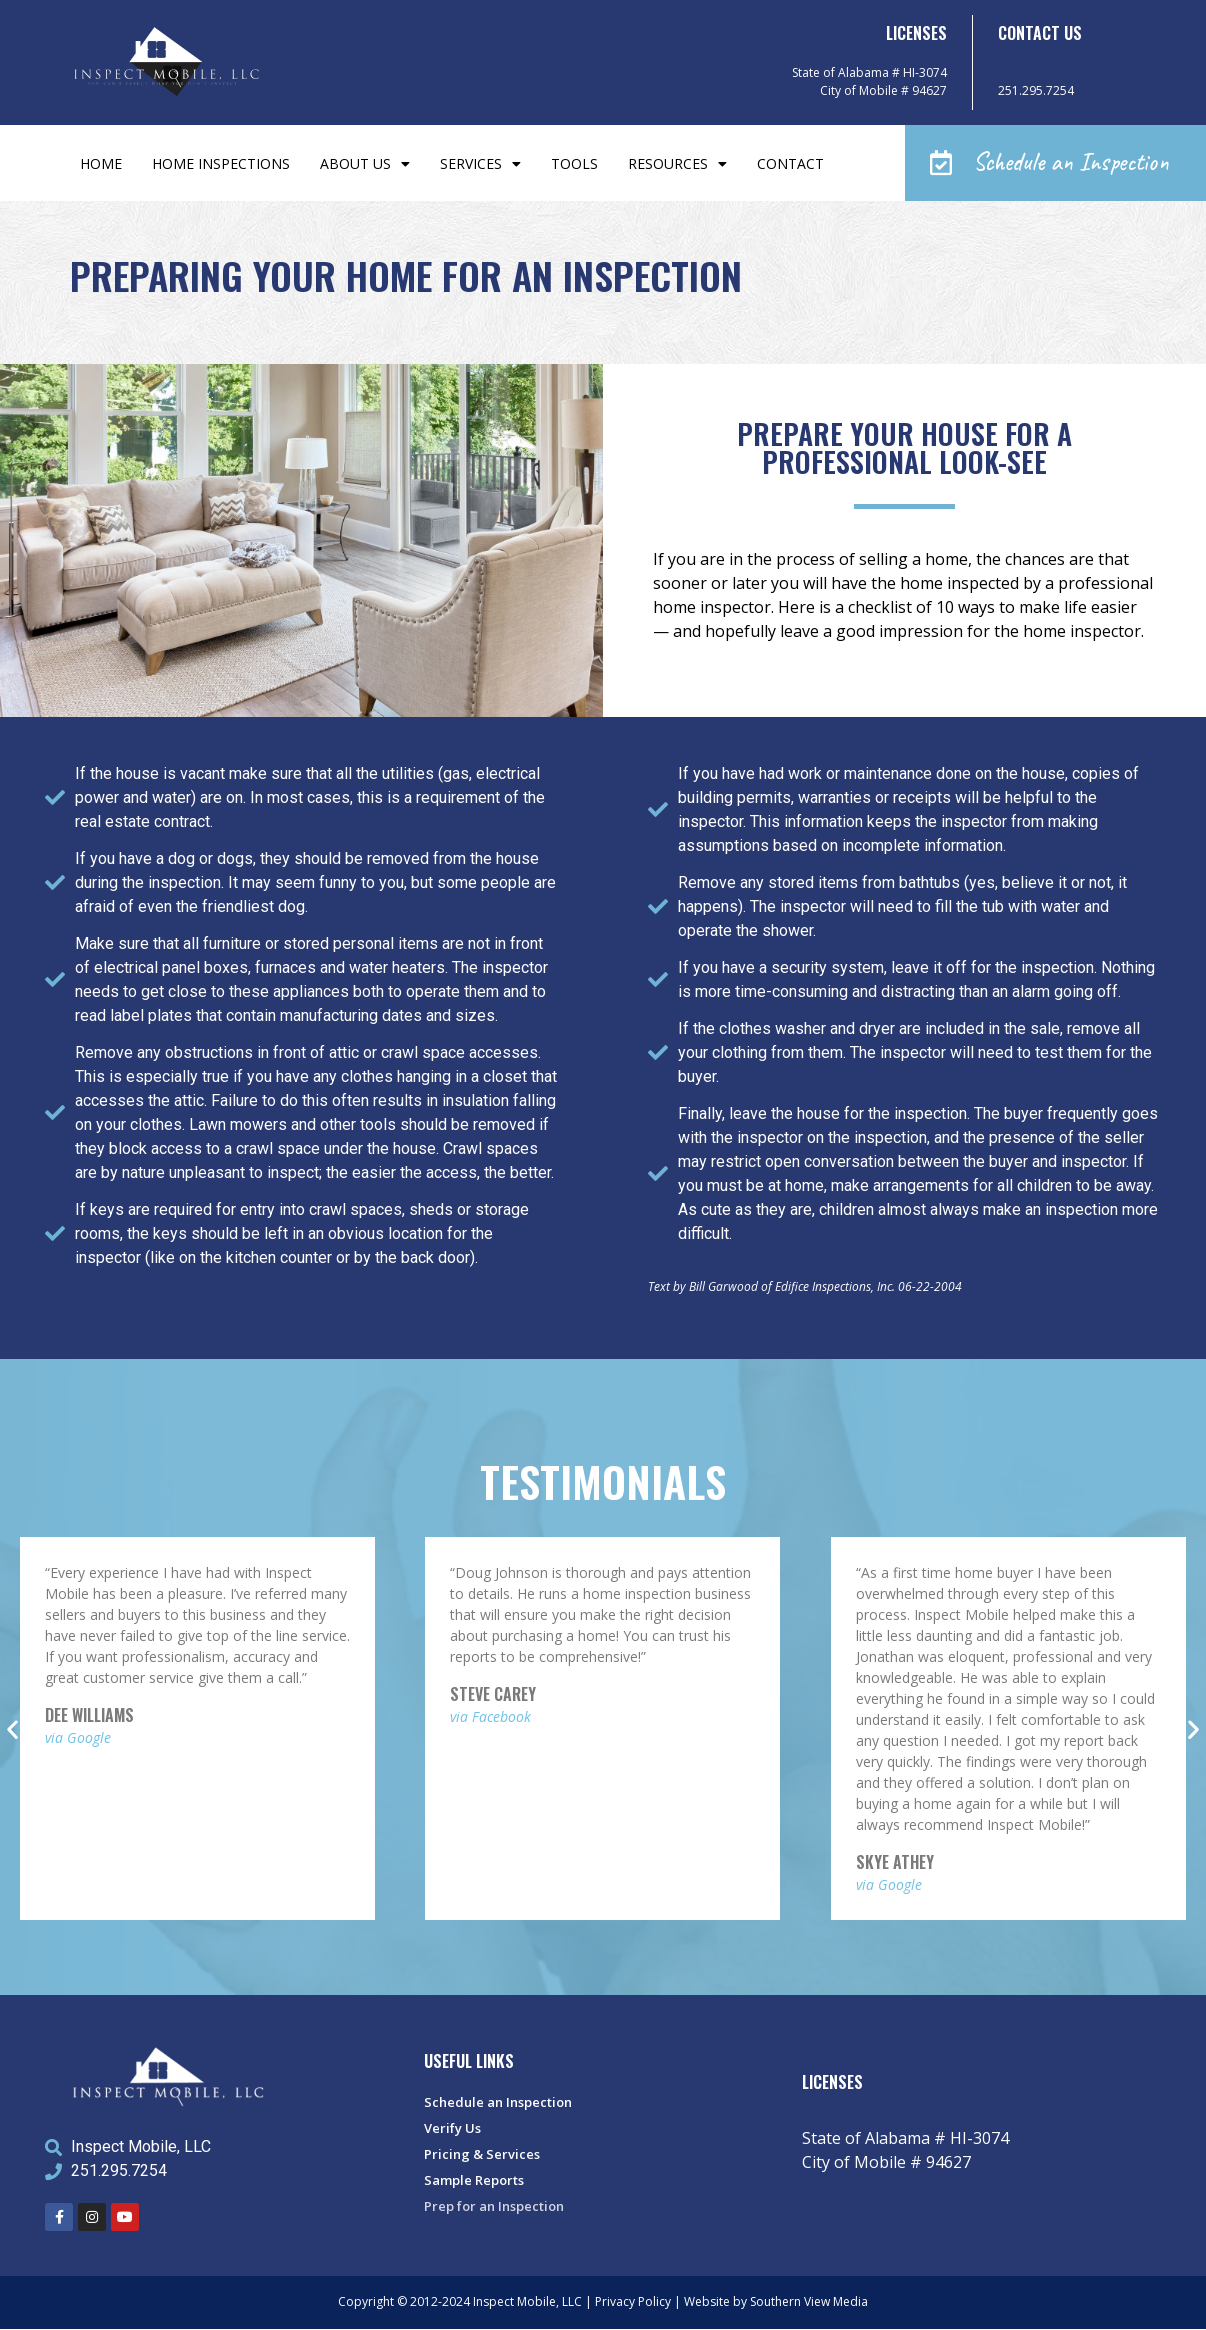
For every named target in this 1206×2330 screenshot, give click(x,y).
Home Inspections (221, 163)
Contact (790, 163)
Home (101, 163)
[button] (1056, 164)
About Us (365, 164)
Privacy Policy (633, 2302)
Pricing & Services (482, 2155)
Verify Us (452, 2129)
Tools (574, 163)
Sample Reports (474, 2181)
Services (480, 164)
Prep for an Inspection (494, 2207)
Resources (677, 164)
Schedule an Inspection (498, 2103)
